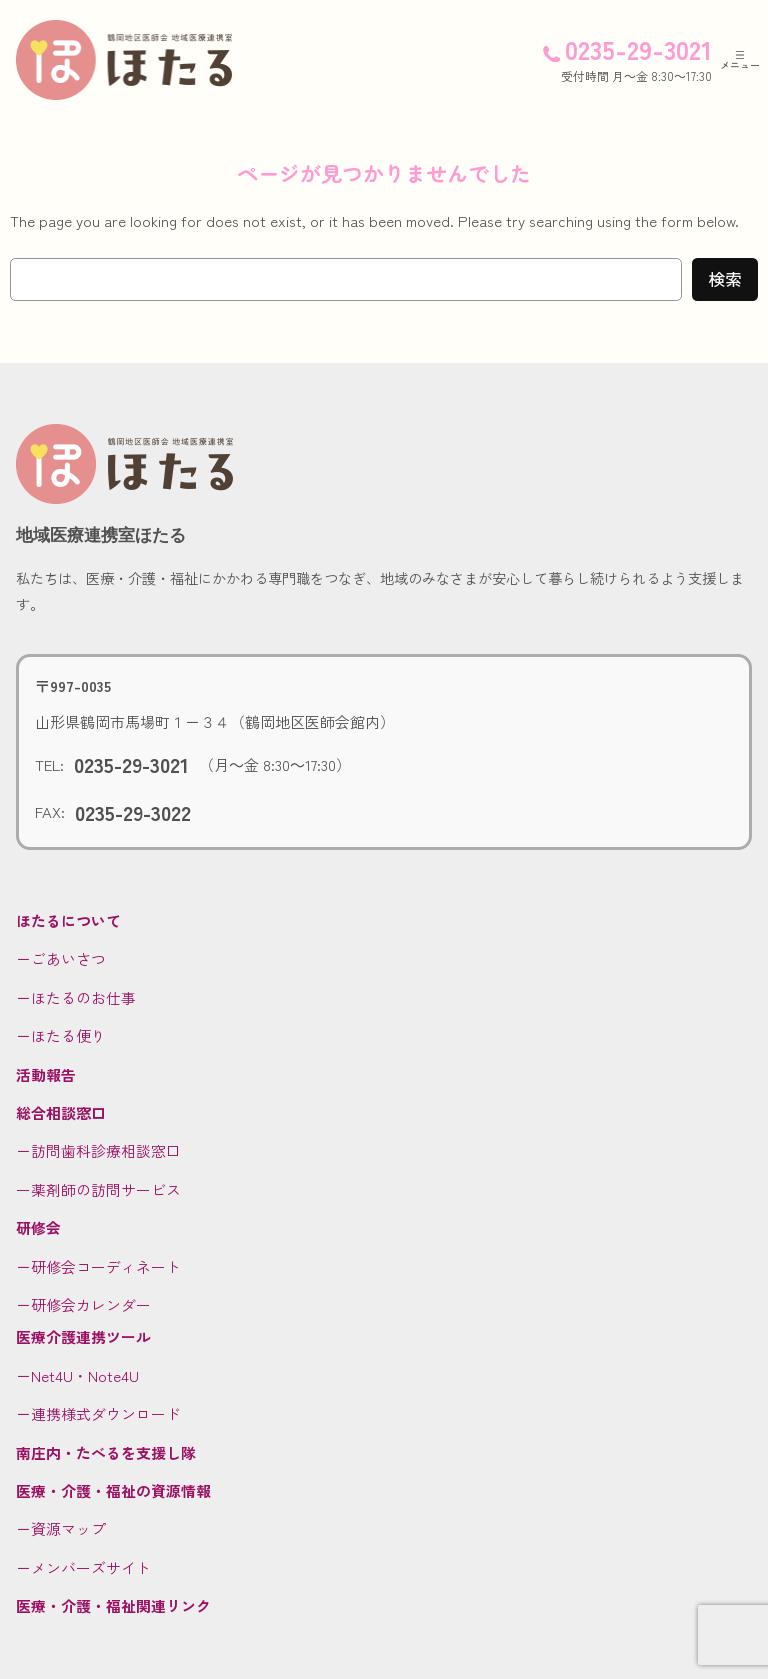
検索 (725, 279)
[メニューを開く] (740, 60)
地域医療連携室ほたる (101, 535)
